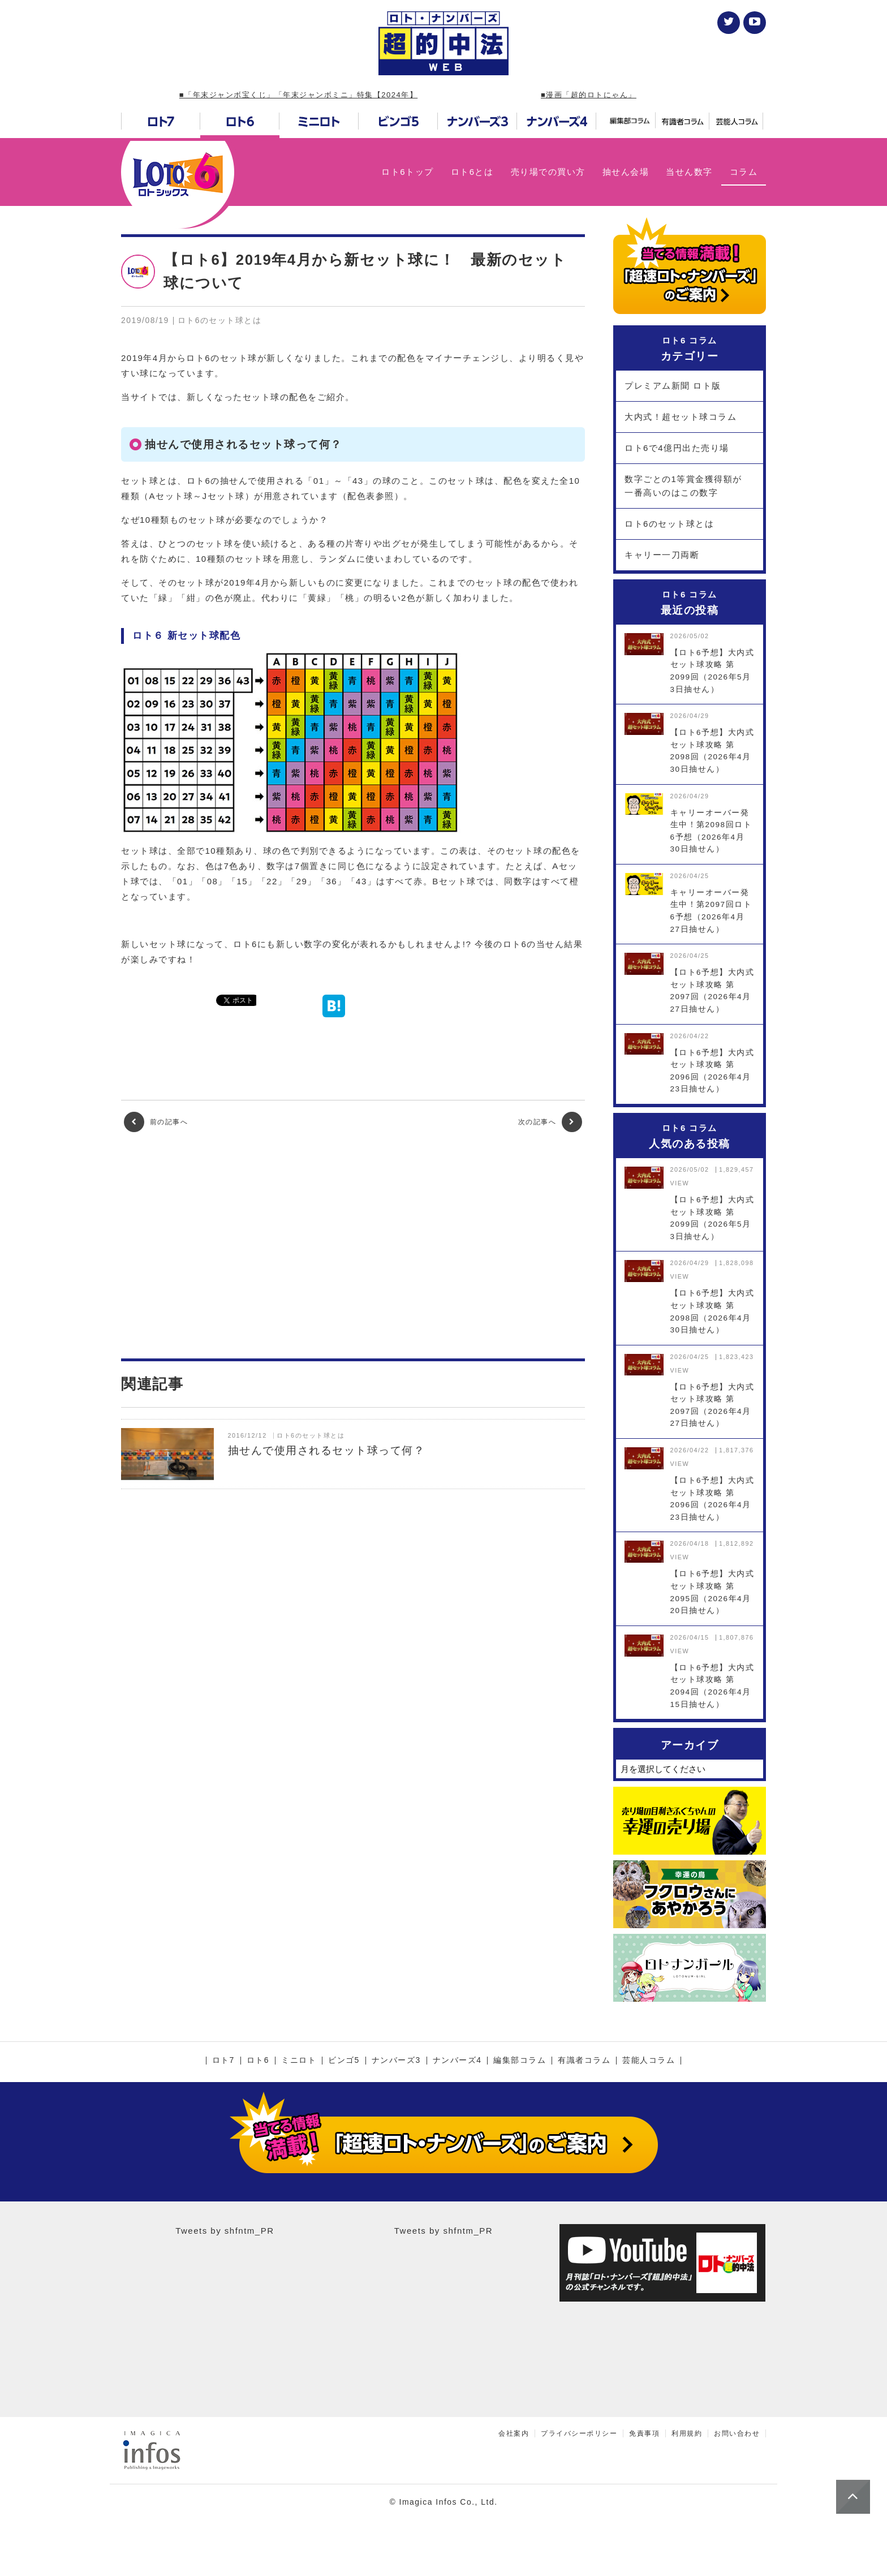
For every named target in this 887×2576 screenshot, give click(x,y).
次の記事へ (550, 1122)
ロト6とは (472, 172)
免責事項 (644, 2433)
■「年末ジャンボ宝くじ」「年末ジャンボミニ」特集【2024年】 (298, 95)
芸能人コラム (648, 2061)
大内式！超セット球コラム (681, 417)
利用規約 (686, 2433)
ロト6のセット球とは (669, 523)
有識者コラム (584, 2061)
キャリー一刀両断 (662, 555)
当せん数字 (689, 172)
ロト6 (258, 2061)
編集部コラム (519, 2061)
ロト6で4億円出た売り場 (677, 448)
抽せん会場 (625, 172)
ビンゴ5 (344, 2061)
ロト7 (223, 2061)
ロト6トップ (407, 172)
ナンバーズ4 (457, 2061)
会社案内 (513, 2433)
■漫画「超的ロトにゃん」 (588, 95)
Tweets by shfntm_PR (224, 2230)
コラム (744, 172)
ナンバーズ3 (396, 2061)
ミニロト (298, 2061)
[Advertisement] (353, 1245)
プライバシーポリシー (579, 2433)
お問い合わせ (737, 2433)
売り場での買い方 (548, 172)
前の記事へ (156, 1122)
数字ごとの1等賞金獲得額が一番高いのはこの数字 (683, 485)
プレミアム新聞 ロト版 (673, 385)
